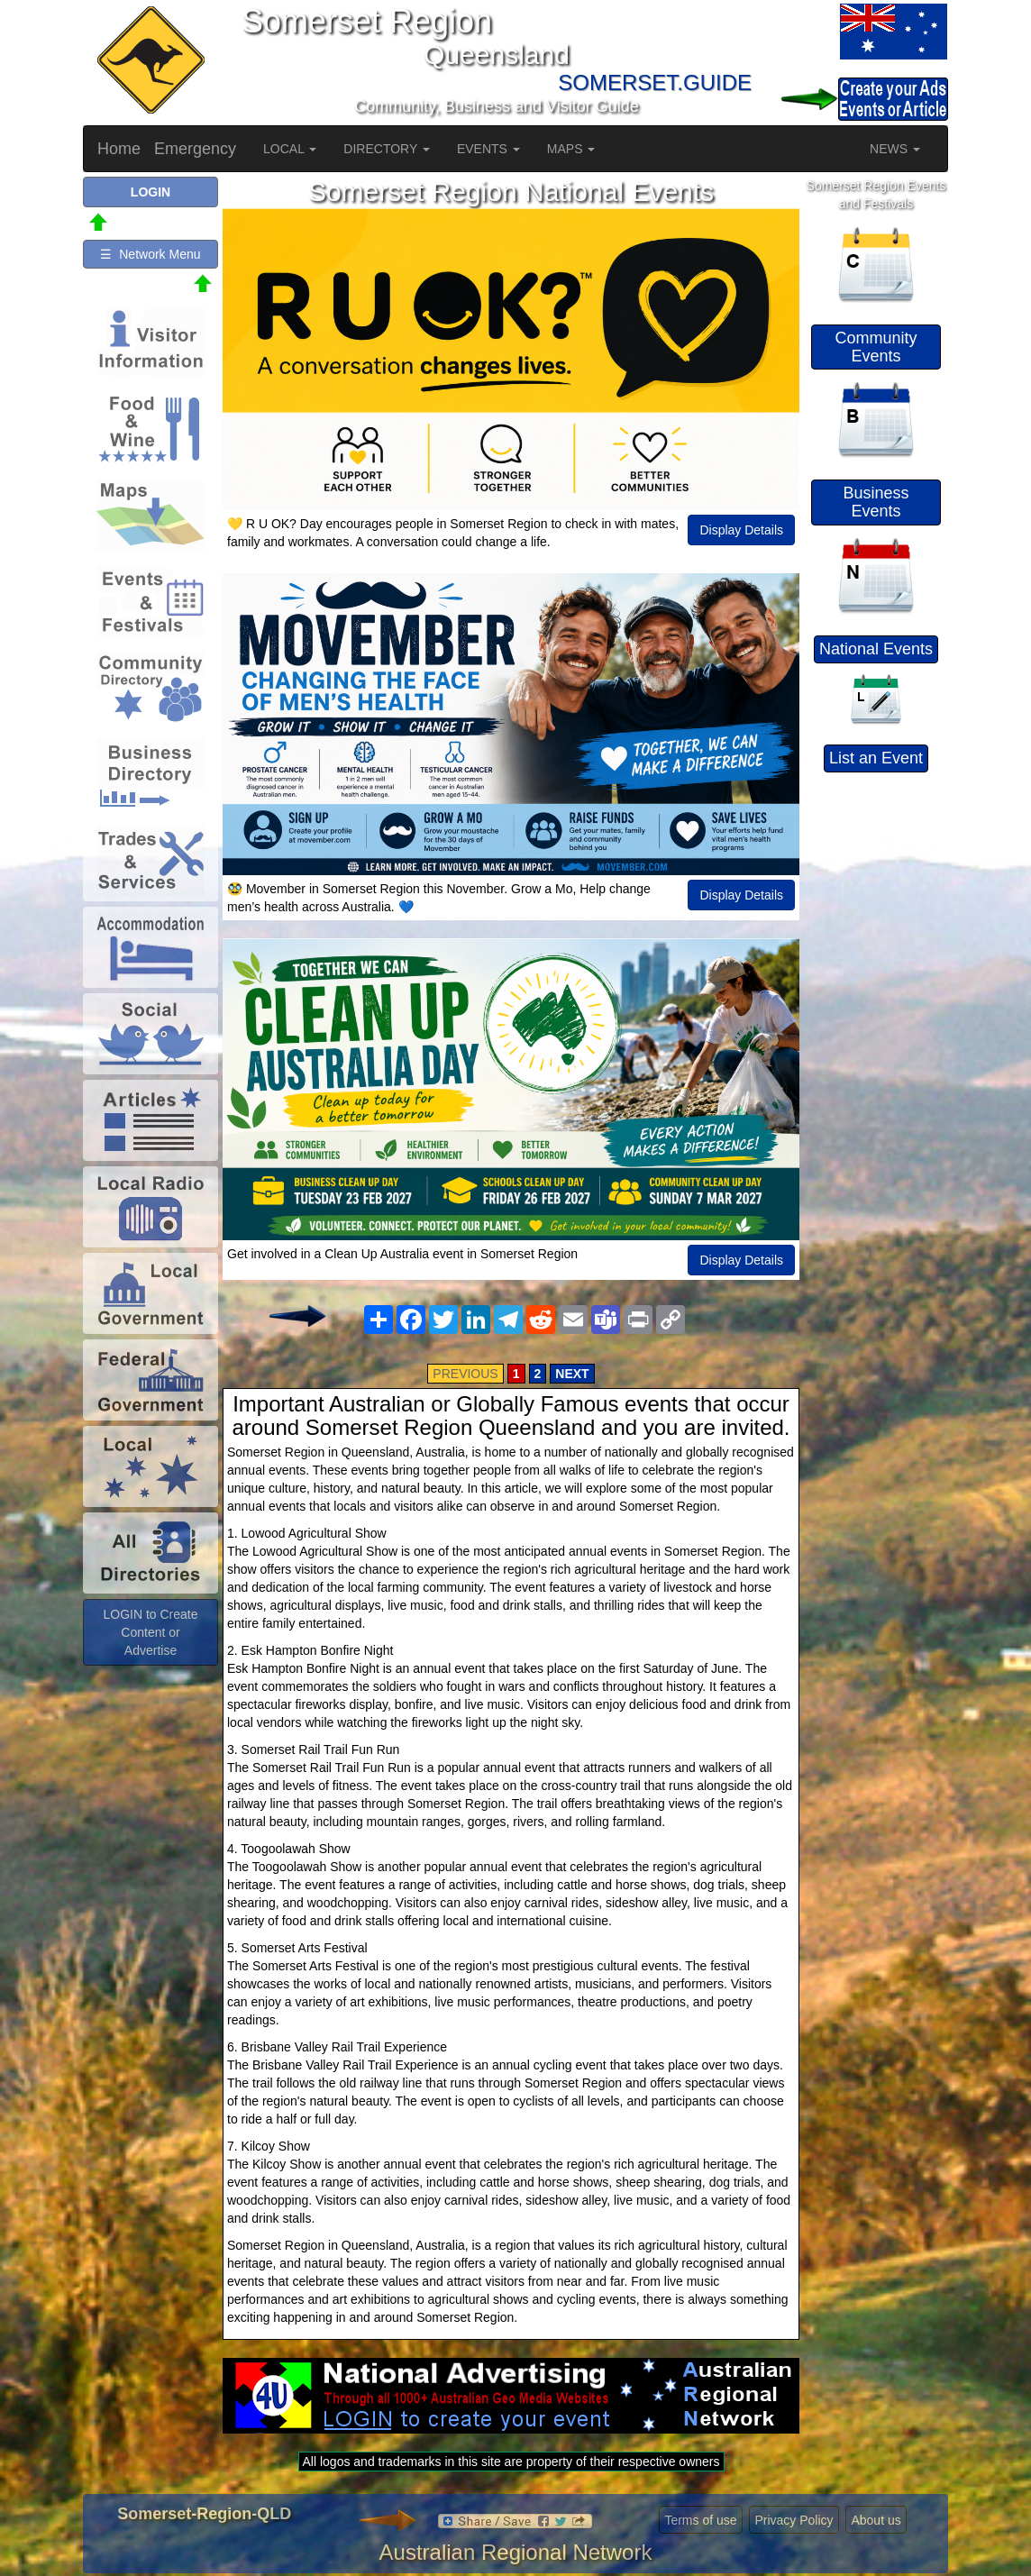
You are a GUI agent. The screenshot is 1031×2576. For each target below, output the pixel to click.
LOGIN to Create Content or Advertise (150, 1632)
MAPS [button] (571, 149)
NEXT (571, 1373)
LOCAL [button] (289, 149)
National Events (876, 649)
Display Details (741, 530)
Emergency (195, 149)
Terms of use (700, 2520)
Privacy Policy (793, 2520)
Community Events (876, 347)
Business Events (875, 502)
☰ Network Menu (150, 254)
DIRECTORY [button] (386, 149)
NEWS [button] (895, 149)
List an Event (876, 758)
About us (875, 2520)
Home (119, 149)
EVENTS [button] (488, 149)
